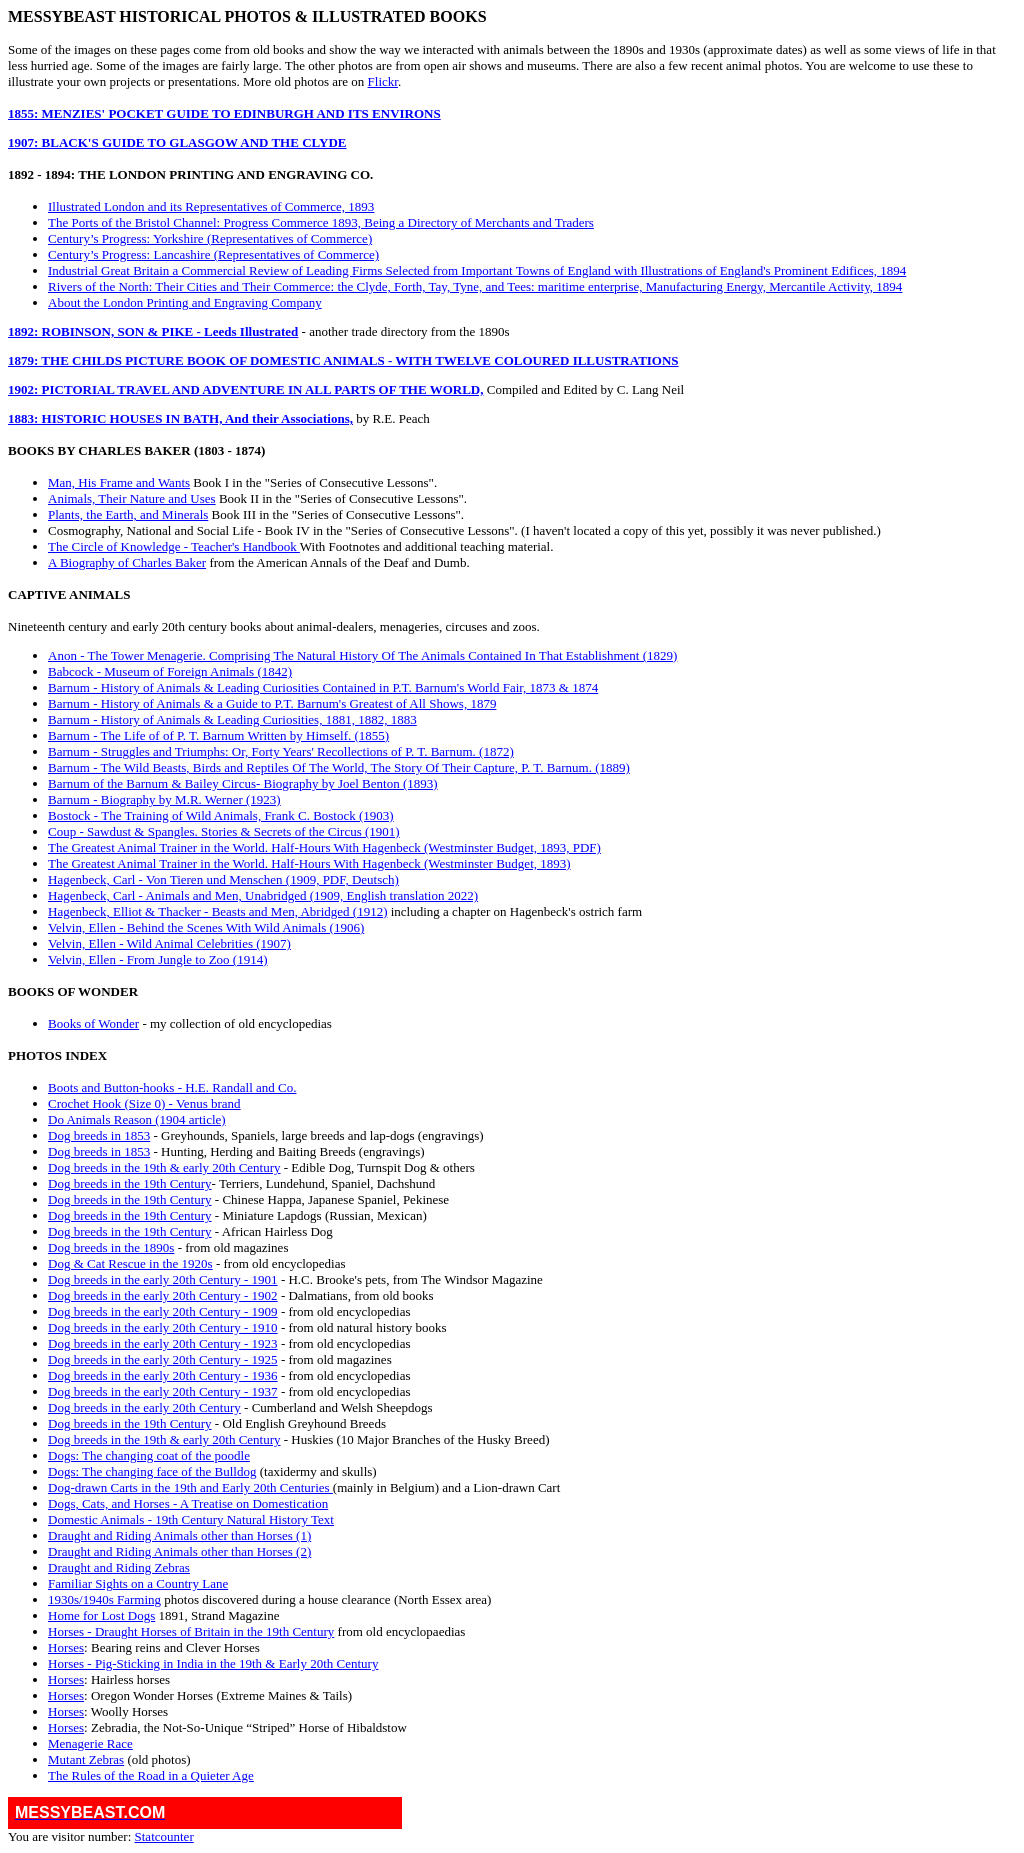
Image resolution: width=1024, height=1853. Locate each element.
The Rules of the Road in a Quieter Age (151, 1775)
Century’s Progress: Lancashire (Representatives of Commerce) (213, 254)
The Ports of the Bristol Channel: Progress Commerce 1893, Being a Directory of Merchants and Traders (321, 222)
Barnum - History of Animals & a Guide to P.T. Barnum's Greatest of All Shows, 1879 (272, 703)
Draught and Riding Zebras (119, 1567)
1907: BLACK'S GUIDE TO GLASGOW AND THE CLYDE (177, 142)
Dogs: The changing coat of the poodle (149, 1455)
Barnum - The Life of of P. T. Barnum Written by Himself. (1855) (218, 735)
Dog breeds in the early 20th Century (144, 1407)
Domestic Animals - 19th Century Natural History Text (191, 1519)
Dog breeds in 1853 (99, 1135)
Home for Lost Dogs (101, 1615)
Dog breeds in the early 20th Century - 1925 (163, 1359)
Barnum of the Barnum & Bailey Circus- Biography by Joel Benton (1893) (243, 783)
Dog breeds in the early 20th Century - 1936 (163, 1375)
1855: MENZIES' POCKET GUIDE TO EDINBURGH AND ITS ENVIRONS (224, 113)
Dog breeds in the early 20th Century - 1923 (163, 1343)
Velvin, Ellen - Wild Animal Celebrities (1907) (169, 943)
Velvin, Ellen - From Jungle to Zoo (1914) (158, 959)
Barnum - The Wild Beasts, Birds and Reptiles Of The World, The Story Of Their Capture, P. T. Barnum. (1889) (339, 767)
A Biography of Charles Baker (127, 562)
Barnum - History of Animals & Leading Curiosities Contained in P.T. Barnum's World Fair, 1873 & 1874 (323, 687)
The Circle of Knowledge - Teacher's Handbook (174, 546)
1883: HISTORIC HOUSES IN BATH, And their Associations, (180, 418)
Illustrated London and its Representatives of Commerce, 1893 (211, 206)
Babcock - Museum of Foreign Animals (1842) (170, 671)
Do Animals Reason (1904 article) (137, 1119)
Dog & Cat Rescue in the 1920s (130, 1263)
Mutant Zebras (86, 1759)
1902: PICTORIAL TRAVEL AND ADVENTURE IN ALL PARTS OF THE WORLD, (245, 389)
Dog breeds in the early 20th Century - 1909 (163, 1311)
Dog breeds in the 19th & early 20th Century (164, 1167)
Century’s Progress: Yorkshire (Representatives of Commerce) (210, 238)
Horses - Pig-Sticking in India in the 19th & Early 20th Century (213, 1663)
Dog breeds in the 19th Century (130, 1183)
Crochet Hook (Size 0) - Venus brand (144, 1103)
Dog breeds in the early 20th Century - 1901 (163, 1279)
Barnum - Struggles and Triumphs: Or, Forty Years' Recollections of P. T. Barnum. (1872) (281, 751)
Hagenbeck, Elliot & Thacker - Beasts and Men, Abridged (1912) (217, 911)
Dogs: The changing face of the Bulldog (152, 1471)
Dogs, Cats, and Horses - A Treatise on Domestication (188, 1503)
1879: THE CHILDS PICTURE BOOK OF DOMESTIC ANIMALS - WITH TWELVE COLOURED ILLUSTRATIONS (343, 360)
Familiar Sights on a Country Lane (138, 1583)
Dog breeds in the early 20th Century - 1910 (163, 1327)
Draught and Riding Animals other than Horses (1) (179, 1535)
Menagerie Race (90, 1743)
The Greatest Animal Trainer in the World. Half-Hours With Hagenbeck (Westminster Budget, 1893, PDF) (324, 847)
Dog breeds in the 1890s (111, 1247)
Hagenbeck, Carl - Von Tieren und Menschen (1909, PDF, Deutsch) (223, 879)
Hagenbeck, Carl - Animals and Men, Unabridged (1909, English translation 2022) (263, 895)
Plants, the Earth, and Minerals (128, 514)
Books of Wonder (93, 1023)
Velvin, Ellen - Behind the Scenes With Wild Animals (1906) (206, 927)
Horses (66, 1647)
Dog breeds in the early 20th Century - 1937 (163, 1391)
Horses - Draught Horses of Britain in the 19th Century (191, 1631)
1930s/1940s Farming (104, 1599)
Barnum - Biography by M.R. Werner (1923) (164, 799)
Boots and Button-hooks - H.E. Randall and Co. (172, 1087)
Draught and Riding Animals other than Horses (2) (179, 1551)
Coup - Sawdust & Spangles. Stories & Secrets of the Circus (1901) (224, 831)
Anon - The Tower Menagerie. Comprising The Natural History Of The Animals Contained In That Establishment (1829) (362, 655)
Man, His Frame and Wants (119, 482)
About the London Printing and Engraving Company (185, 302)
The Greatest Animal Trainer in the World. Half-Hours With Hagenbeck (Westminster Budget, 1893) (309, 863)
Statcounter (164, 1836)
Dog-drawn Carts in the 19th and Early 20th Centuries (190, 1487)
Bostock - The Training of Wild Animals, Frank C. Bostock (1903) (221, 815)
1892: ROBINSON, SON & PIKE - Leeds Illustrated (153, 331)
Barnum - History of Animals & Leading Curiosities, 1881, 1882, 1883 (232, 719)
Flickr (383, 81)
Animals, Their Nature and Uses (132, 498)
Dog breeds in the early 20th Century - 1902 (163, 1295)
